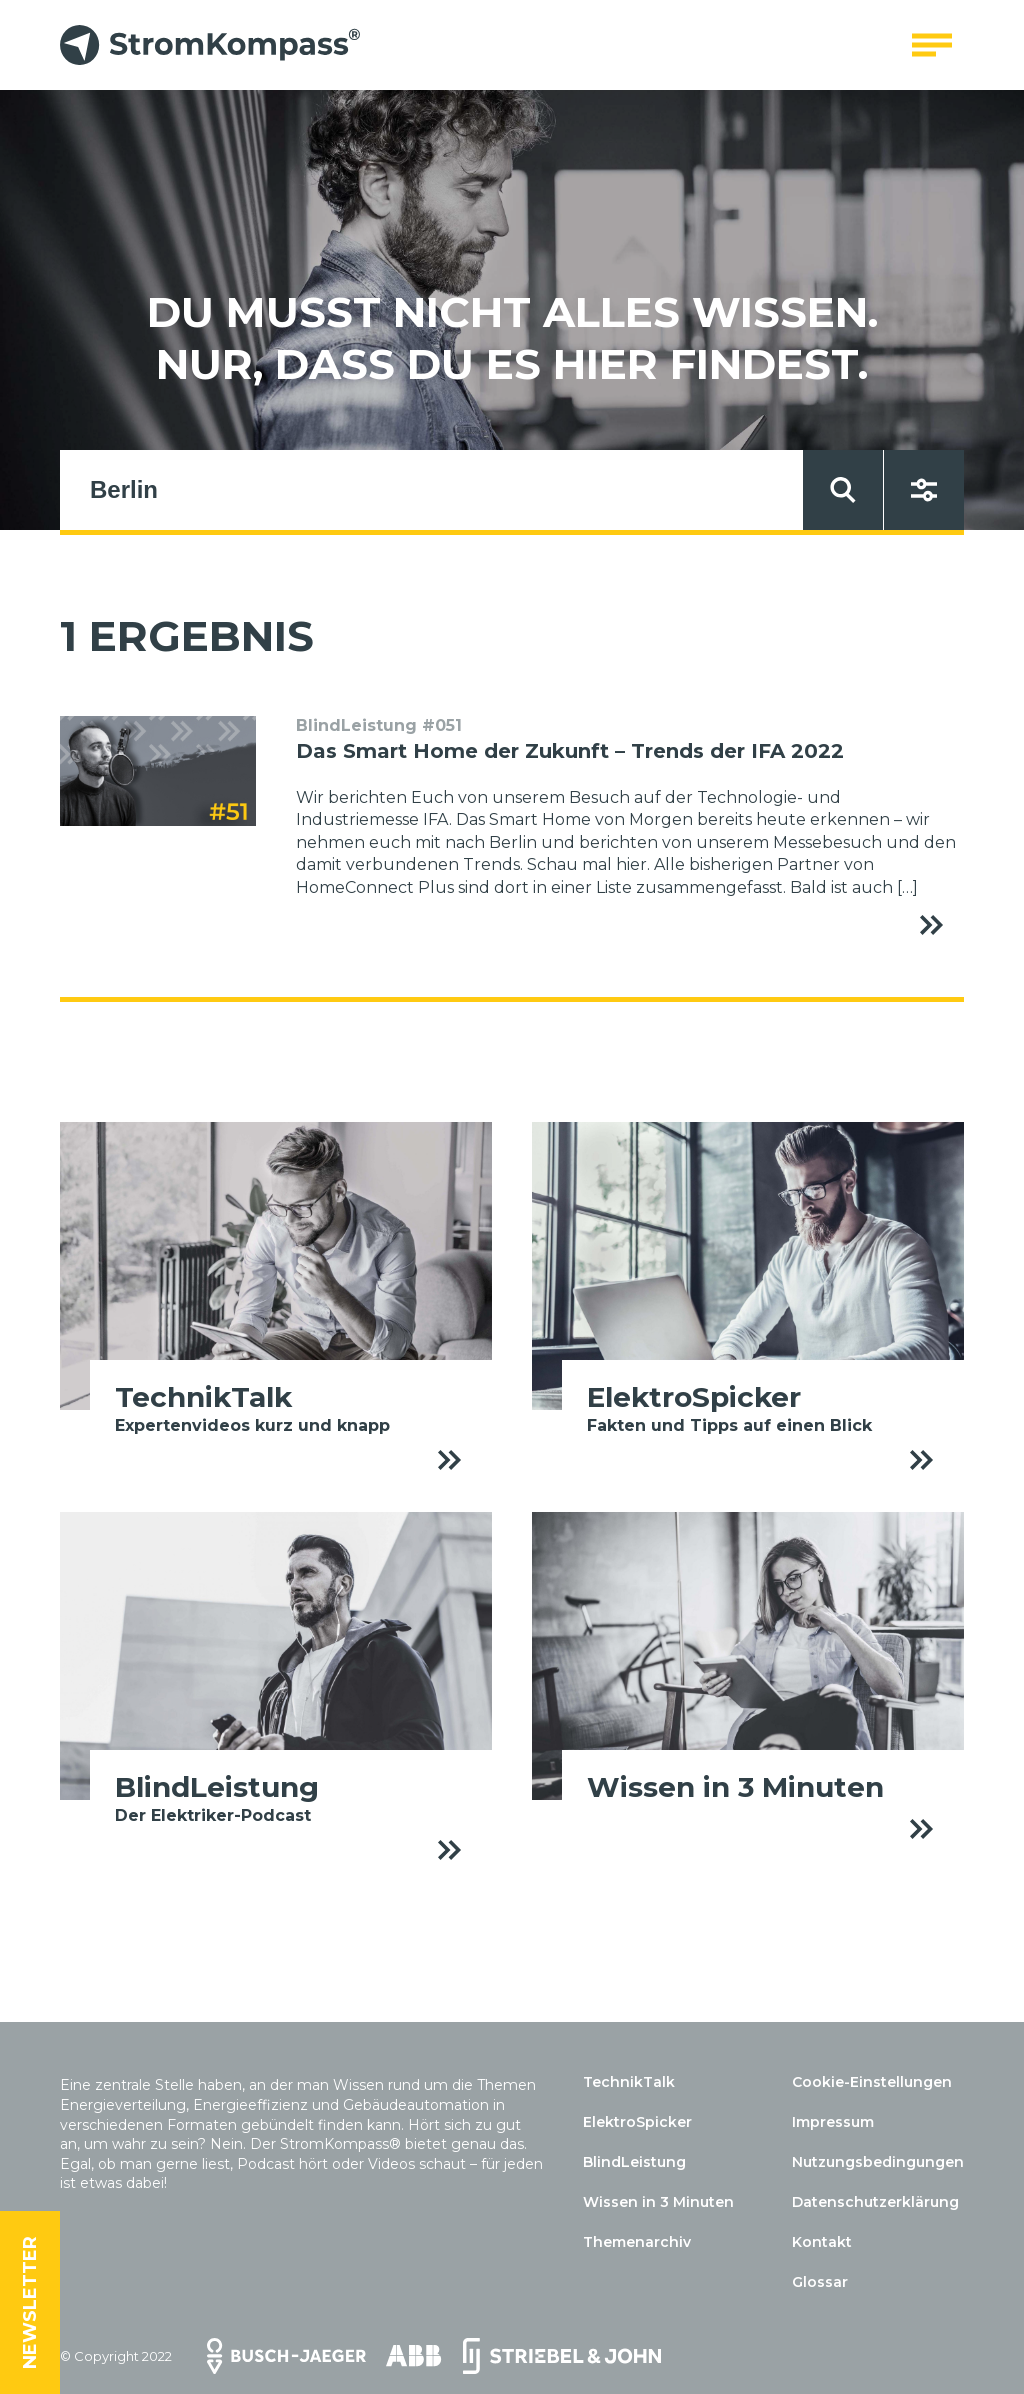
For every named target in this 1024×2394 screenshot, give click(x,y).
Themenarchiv (637, 2242)
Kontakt (822, 2242)
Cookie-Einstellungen (872, 2082)
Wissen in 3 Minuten (658, 2202)
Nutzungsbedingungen (878, 2162)
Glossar (820, 2282)
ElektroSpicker (637, 2122)
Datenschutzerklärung (875, 2202)
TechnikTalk (629, 2082)
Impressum (833, 2122)
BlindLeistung (634, 2162)
